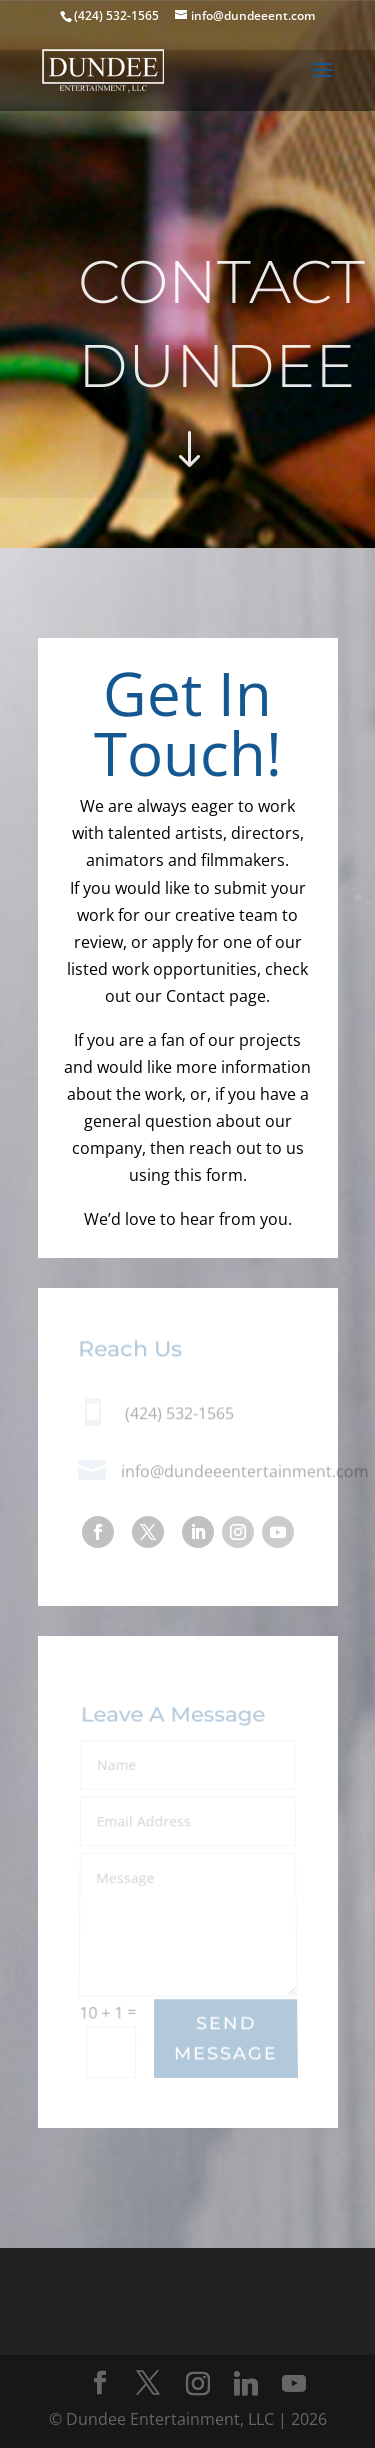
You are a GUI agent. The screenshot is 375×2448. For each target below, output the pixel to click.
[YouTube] (294, 2384)
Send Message (226, 2039)
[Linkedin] (246, 2384)
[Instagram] (198, 2384)
